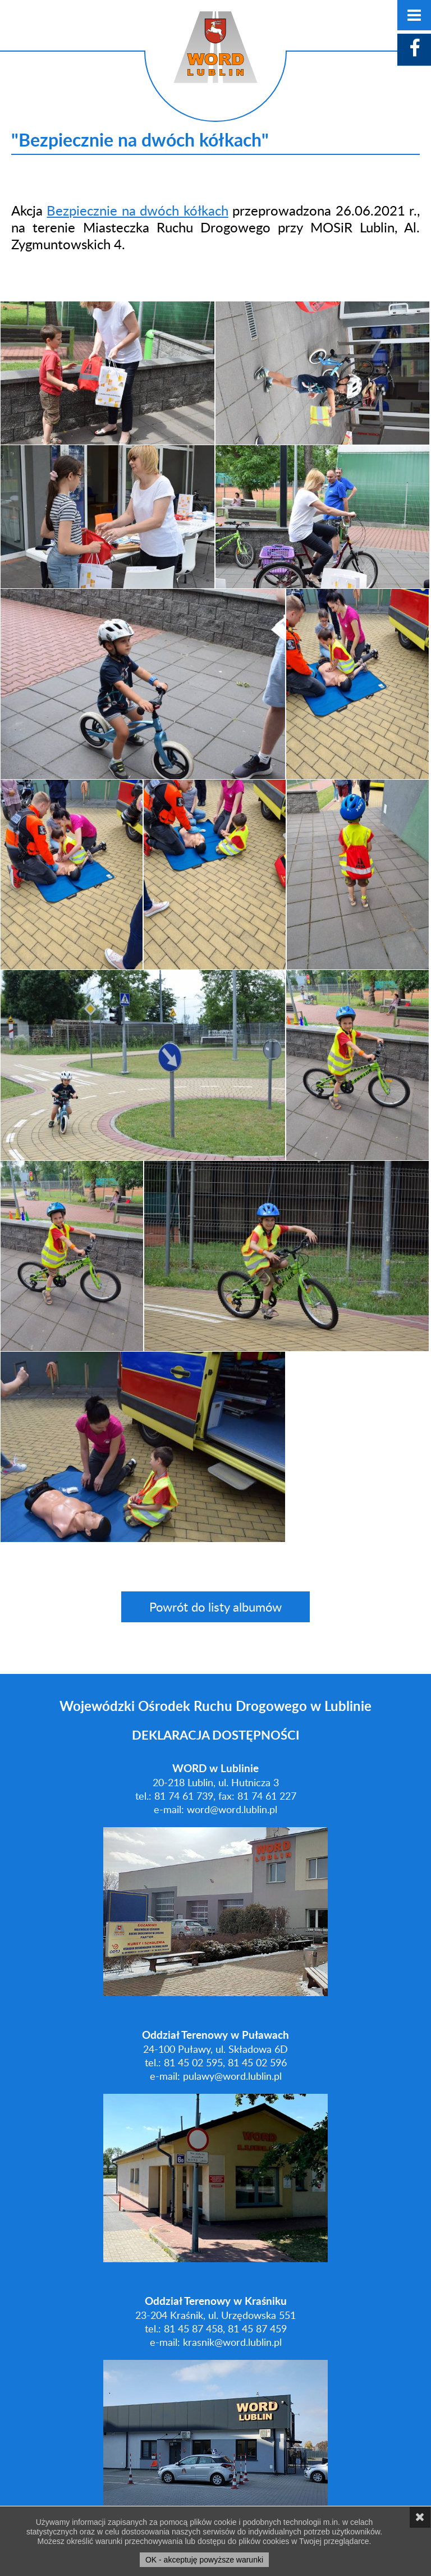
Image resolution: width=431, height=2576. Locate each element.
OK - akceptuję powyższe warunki (204, 2559)
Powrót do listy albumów (215, 1607)
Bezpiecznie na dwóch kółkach (137, 210)
